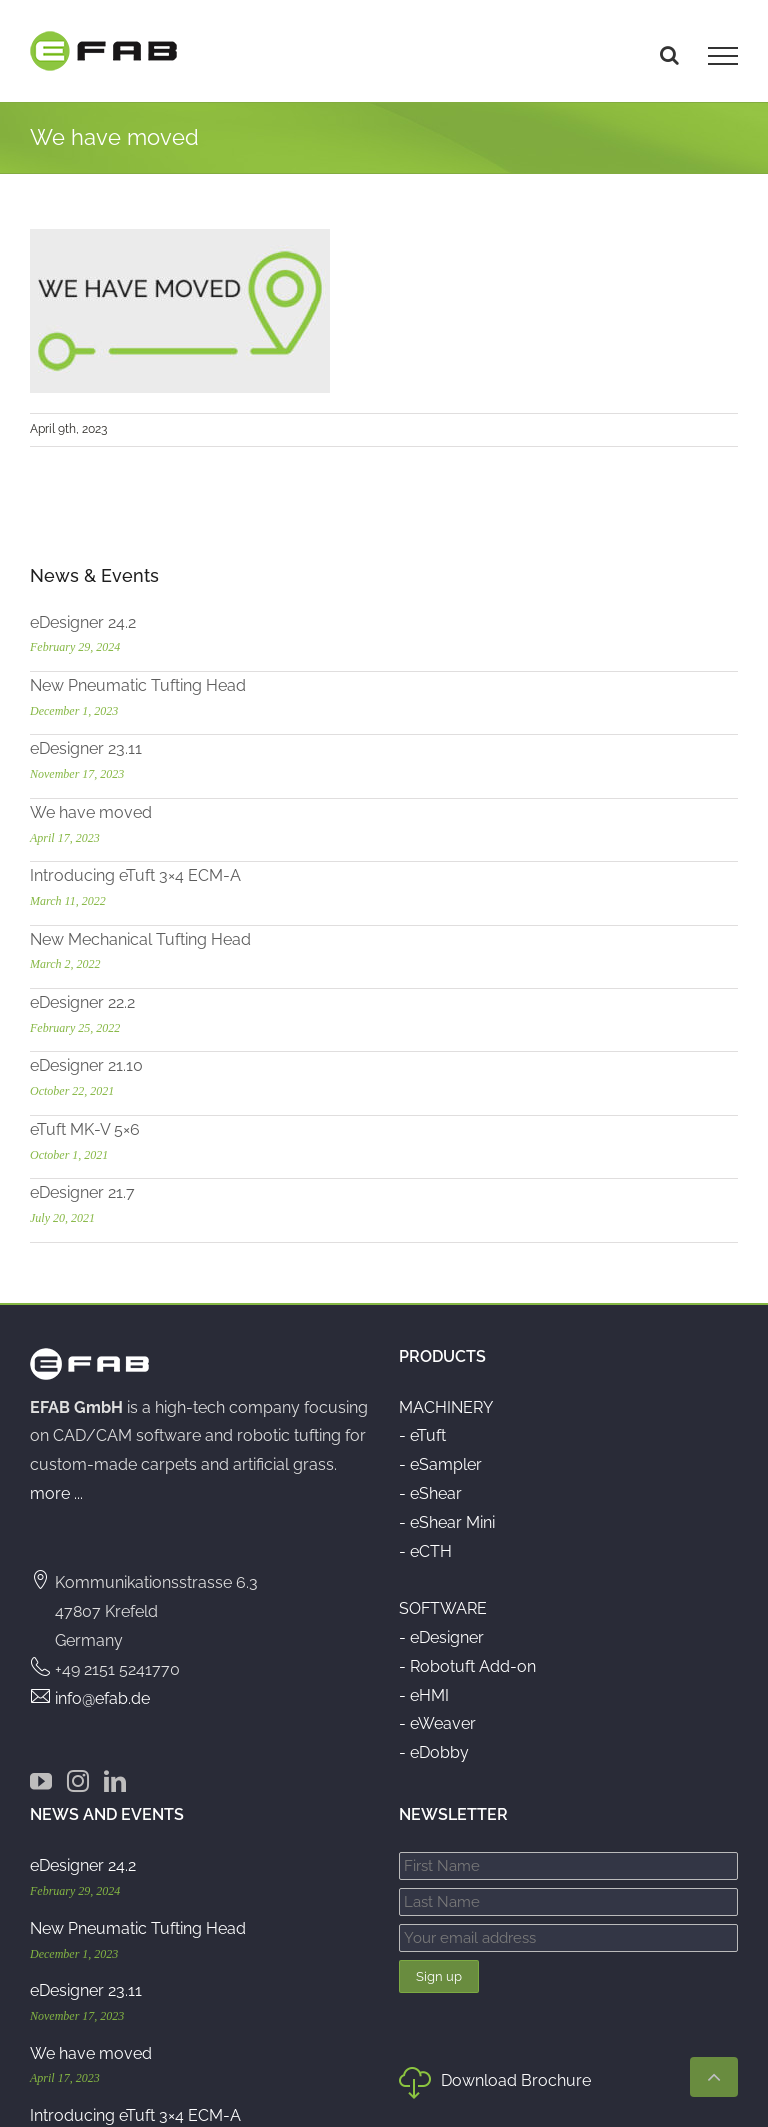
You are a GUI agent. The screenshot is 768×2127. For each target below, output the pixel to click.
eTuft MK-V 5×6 (85, 1129)
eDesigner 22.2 (82, 1002)
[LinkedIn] (115, 1781)
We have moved (91, 812)
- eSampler (440, 1464)
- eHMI (424, 1695)
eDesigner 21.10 (86, 1065)
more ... (56, 1493)
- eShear (430, 1493)
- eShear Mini (447, 1522)
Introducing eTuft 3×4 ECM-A (135, 875)
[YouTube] (41, 1781)
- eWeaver (437, 1723)
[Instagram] (78, 1781)
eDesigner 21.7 (82, 1192)
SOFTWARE (443, 1608)
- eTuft (422, 1435)
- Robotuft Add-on (467, 1666)
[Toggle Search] (669, 55)
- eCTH (425, 1551)
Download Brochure (495, 2085)
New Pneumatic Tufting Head (138, 685)
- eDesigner (441, 1637)
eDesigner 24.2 (83, 622)
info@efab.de (102, 1698)
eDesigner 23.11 (86, 748)
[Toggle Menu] (723, 56)
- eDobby (434, 1752)
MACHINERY (446, 1407)
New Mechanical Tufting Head (140, 939)
